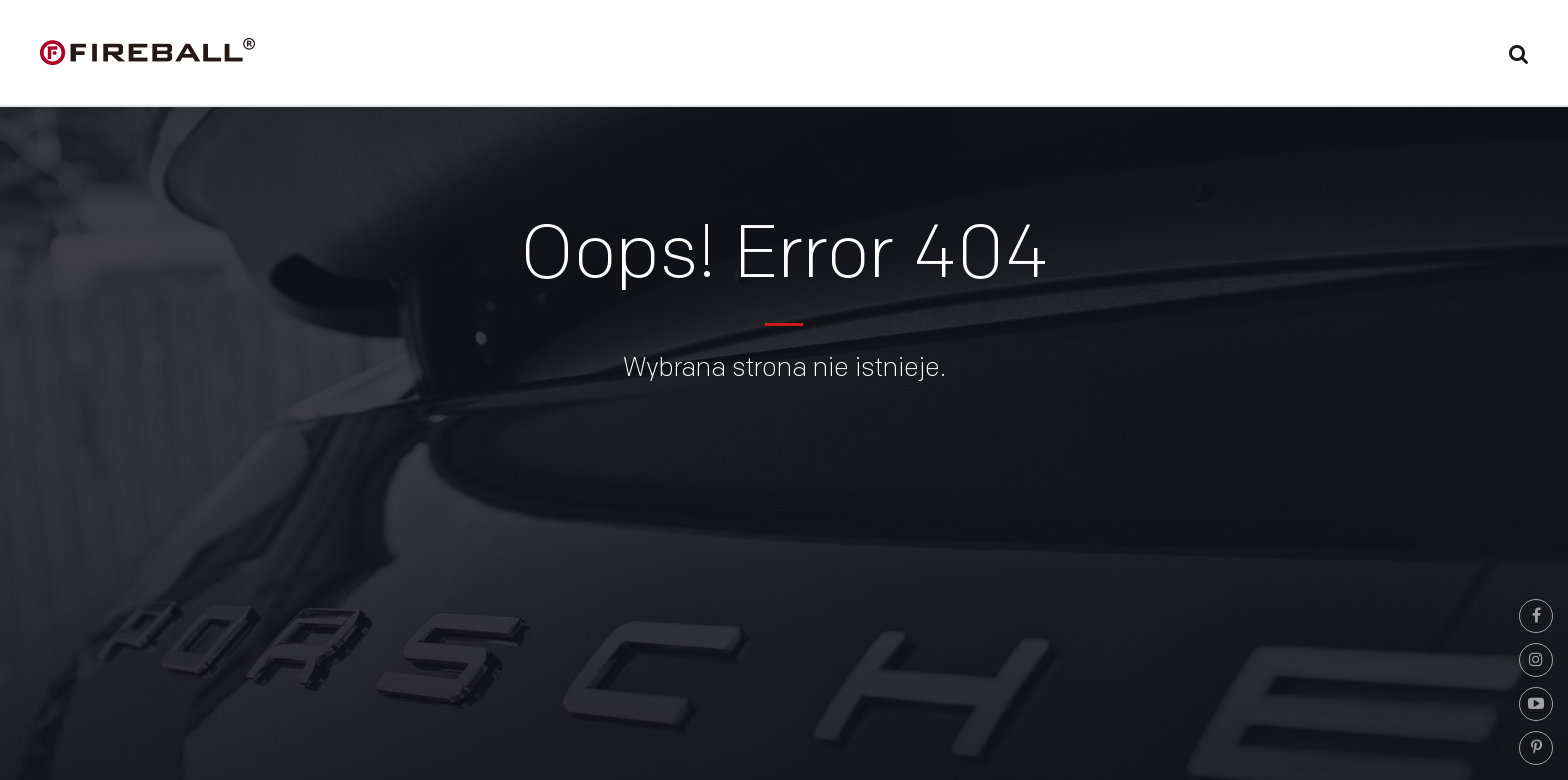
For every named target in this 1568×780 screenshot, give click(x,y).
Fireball (752, 56)
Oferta (1065, 56)
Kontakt (1454, 56)
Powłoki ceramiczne (911, 56)
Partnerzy (1181, 56)
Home (653, 56)
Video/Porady (1321, 56)
